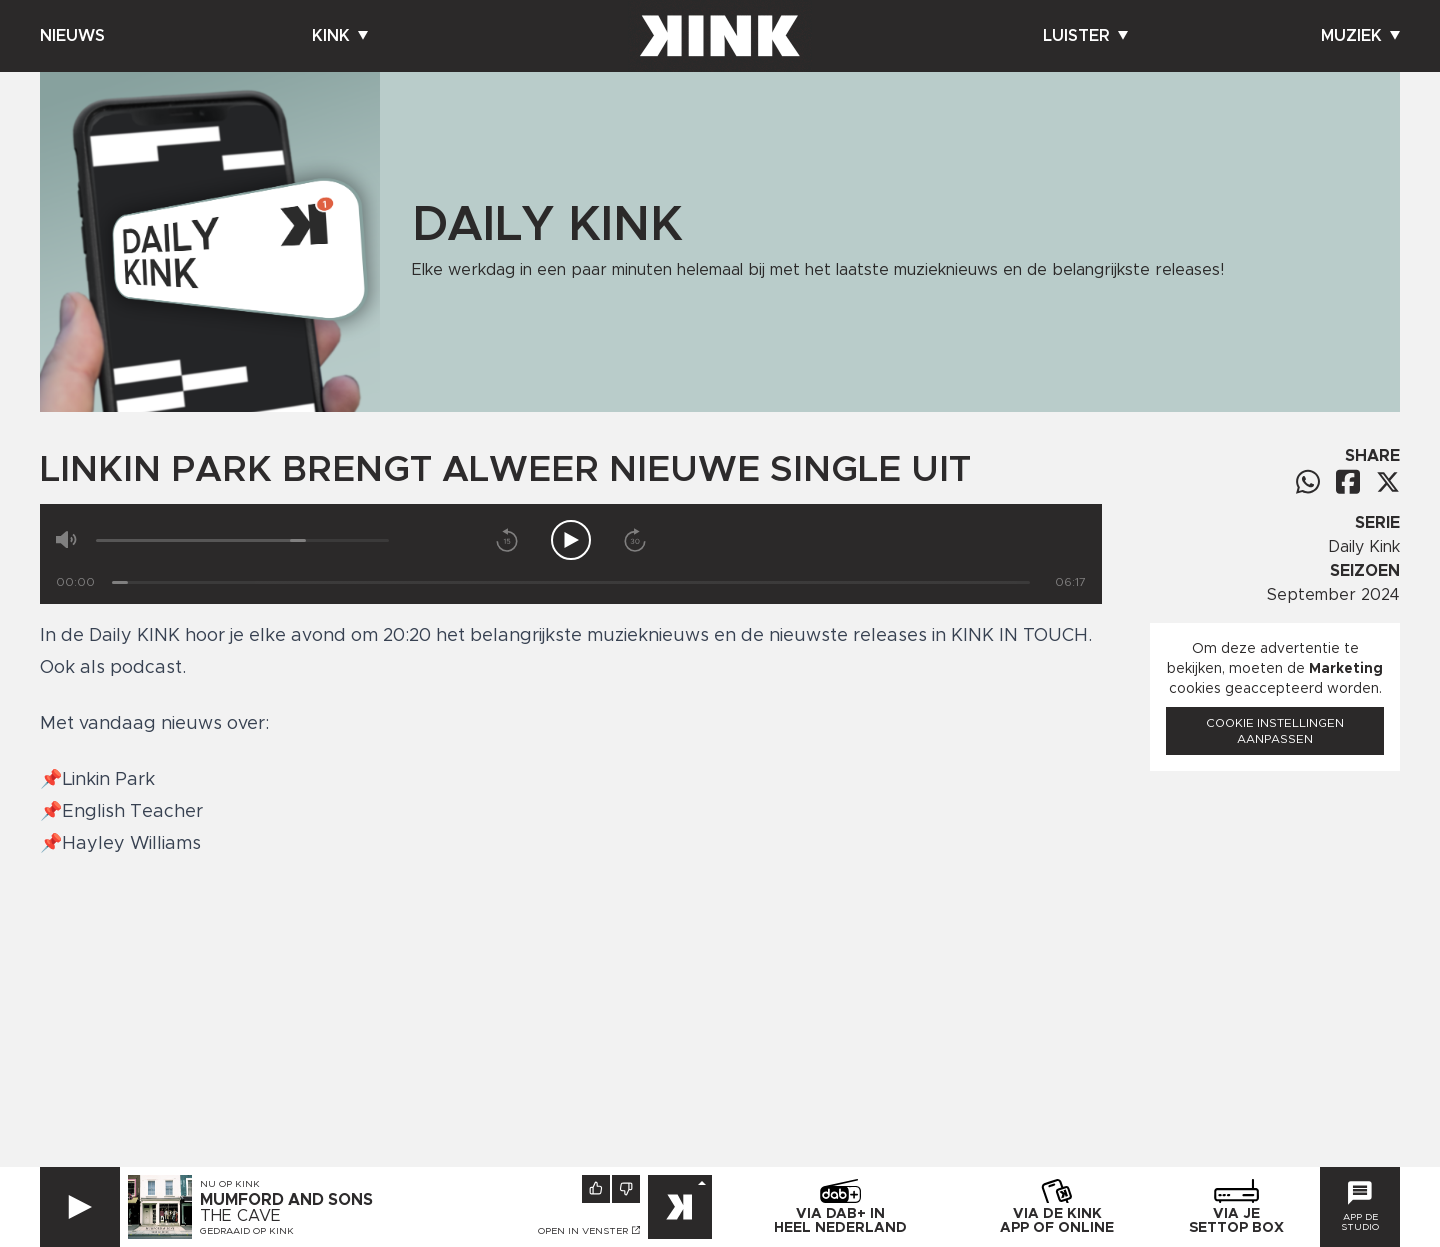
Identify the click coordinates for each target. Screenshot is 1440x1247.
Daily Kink (1364, 547)
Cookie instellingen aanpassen (1275, 731)
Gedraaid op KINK (247, 1231)
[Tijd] (571, 582)
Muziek (1360, 36)
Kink (340, 36)
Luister (1085, 36)
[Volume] (242, 540)
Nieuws (72, 36)
